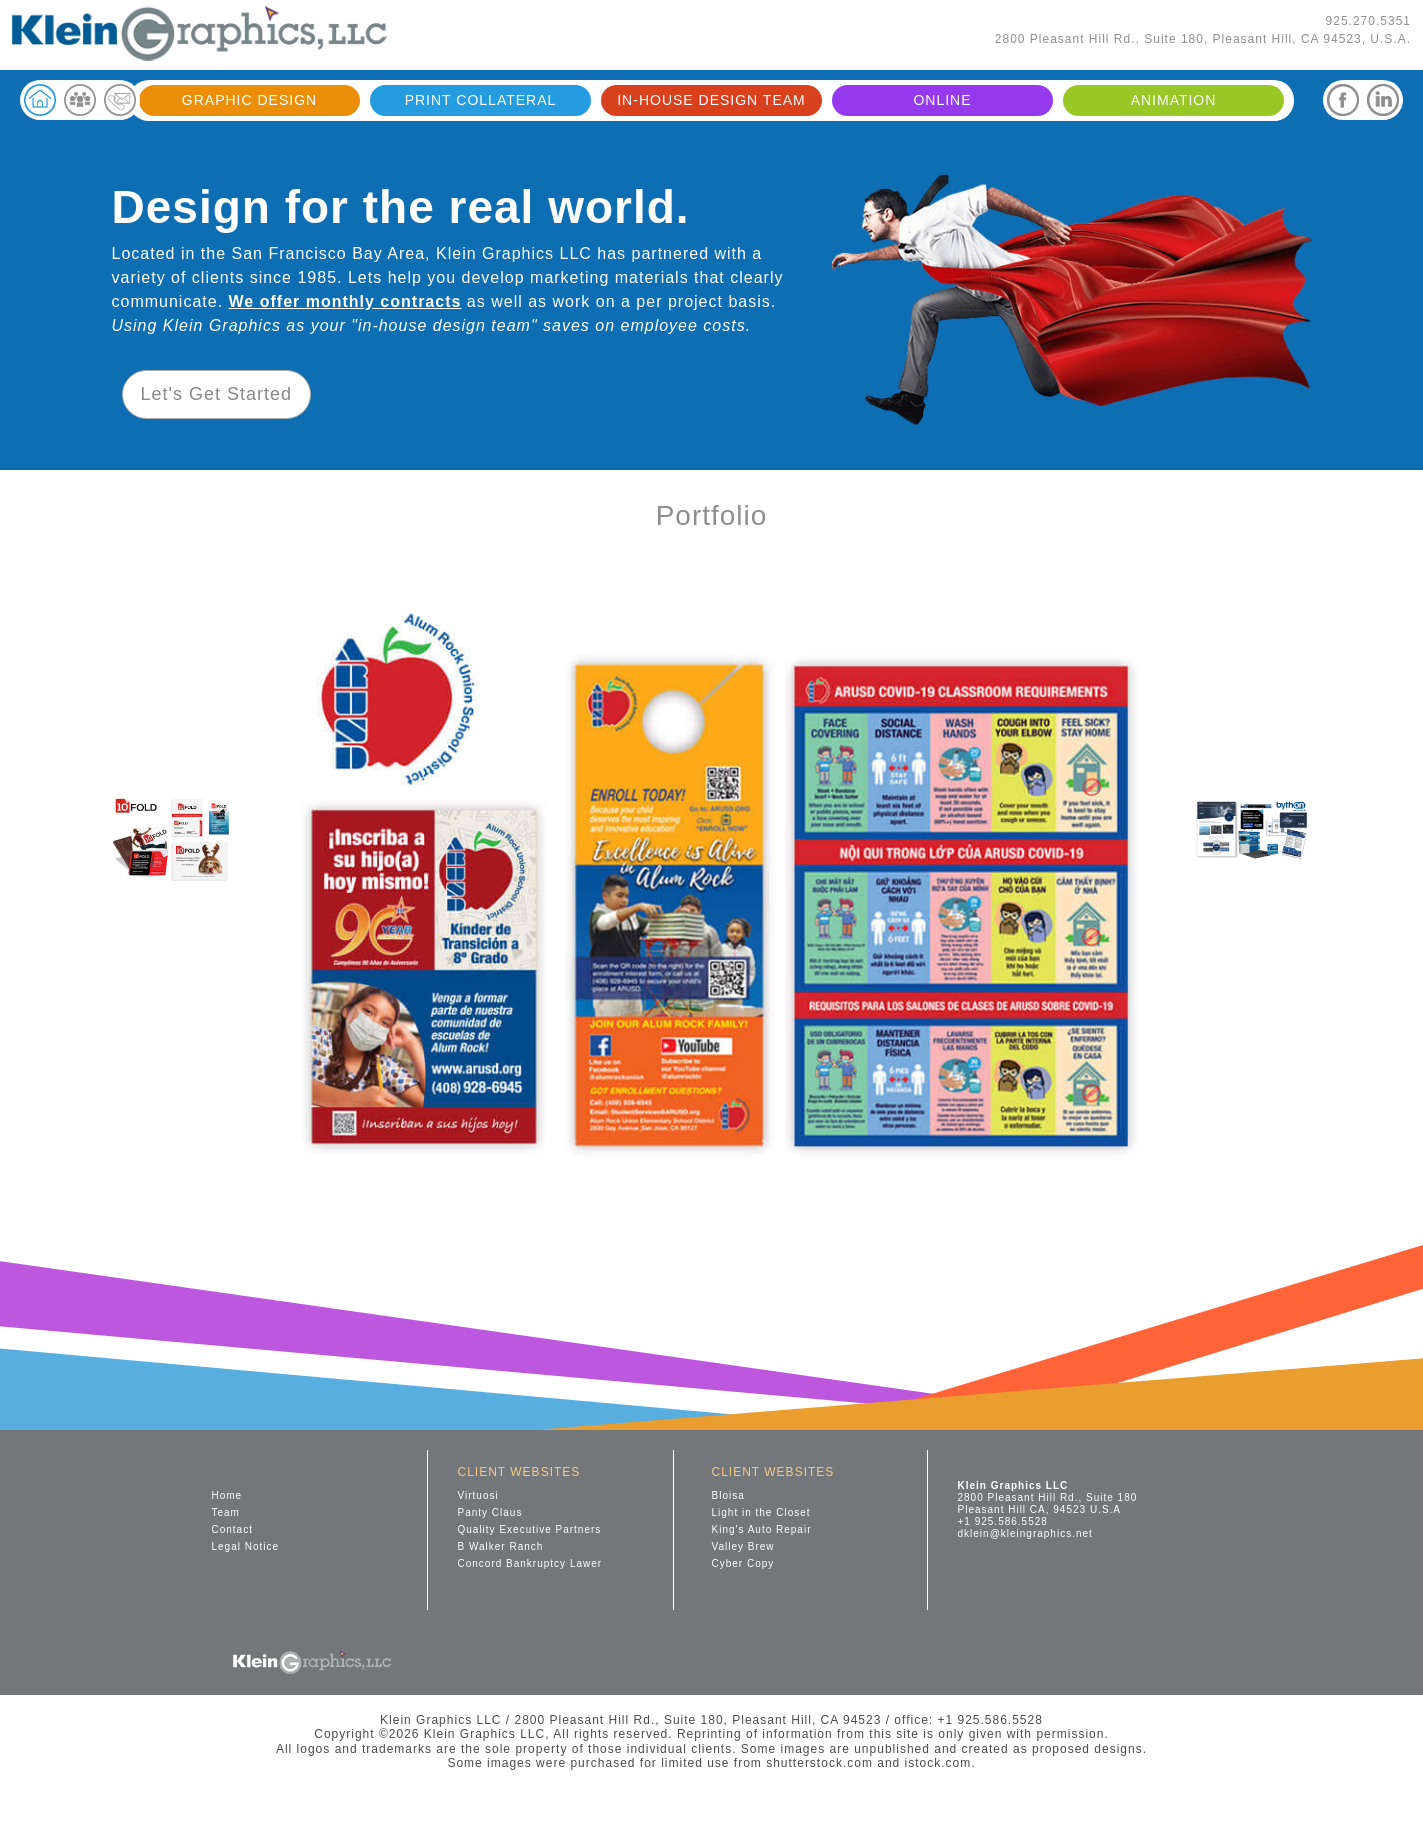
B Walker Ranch (501, 1546)
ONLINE (942, 100)
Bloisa (728, 1495)
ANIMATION (1174, 100)
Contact (232, 1529)
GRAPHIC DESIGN (249, 100)
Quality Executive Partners (530, 1529)
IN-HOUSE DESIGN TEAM (711, 100)
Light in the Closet (761, 1512)
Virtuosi (478, 1495)
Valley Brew (743, 1546)
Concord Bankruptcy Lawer (530, 1563)
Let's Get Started (217, 394)
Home (227, 1495)
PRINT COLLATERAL (481, 100)
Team (226, 1512)
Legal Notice (246, 1546)
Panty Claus (490, 1512)
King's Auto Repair (762, 1529)
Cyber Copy (743, 1563)
